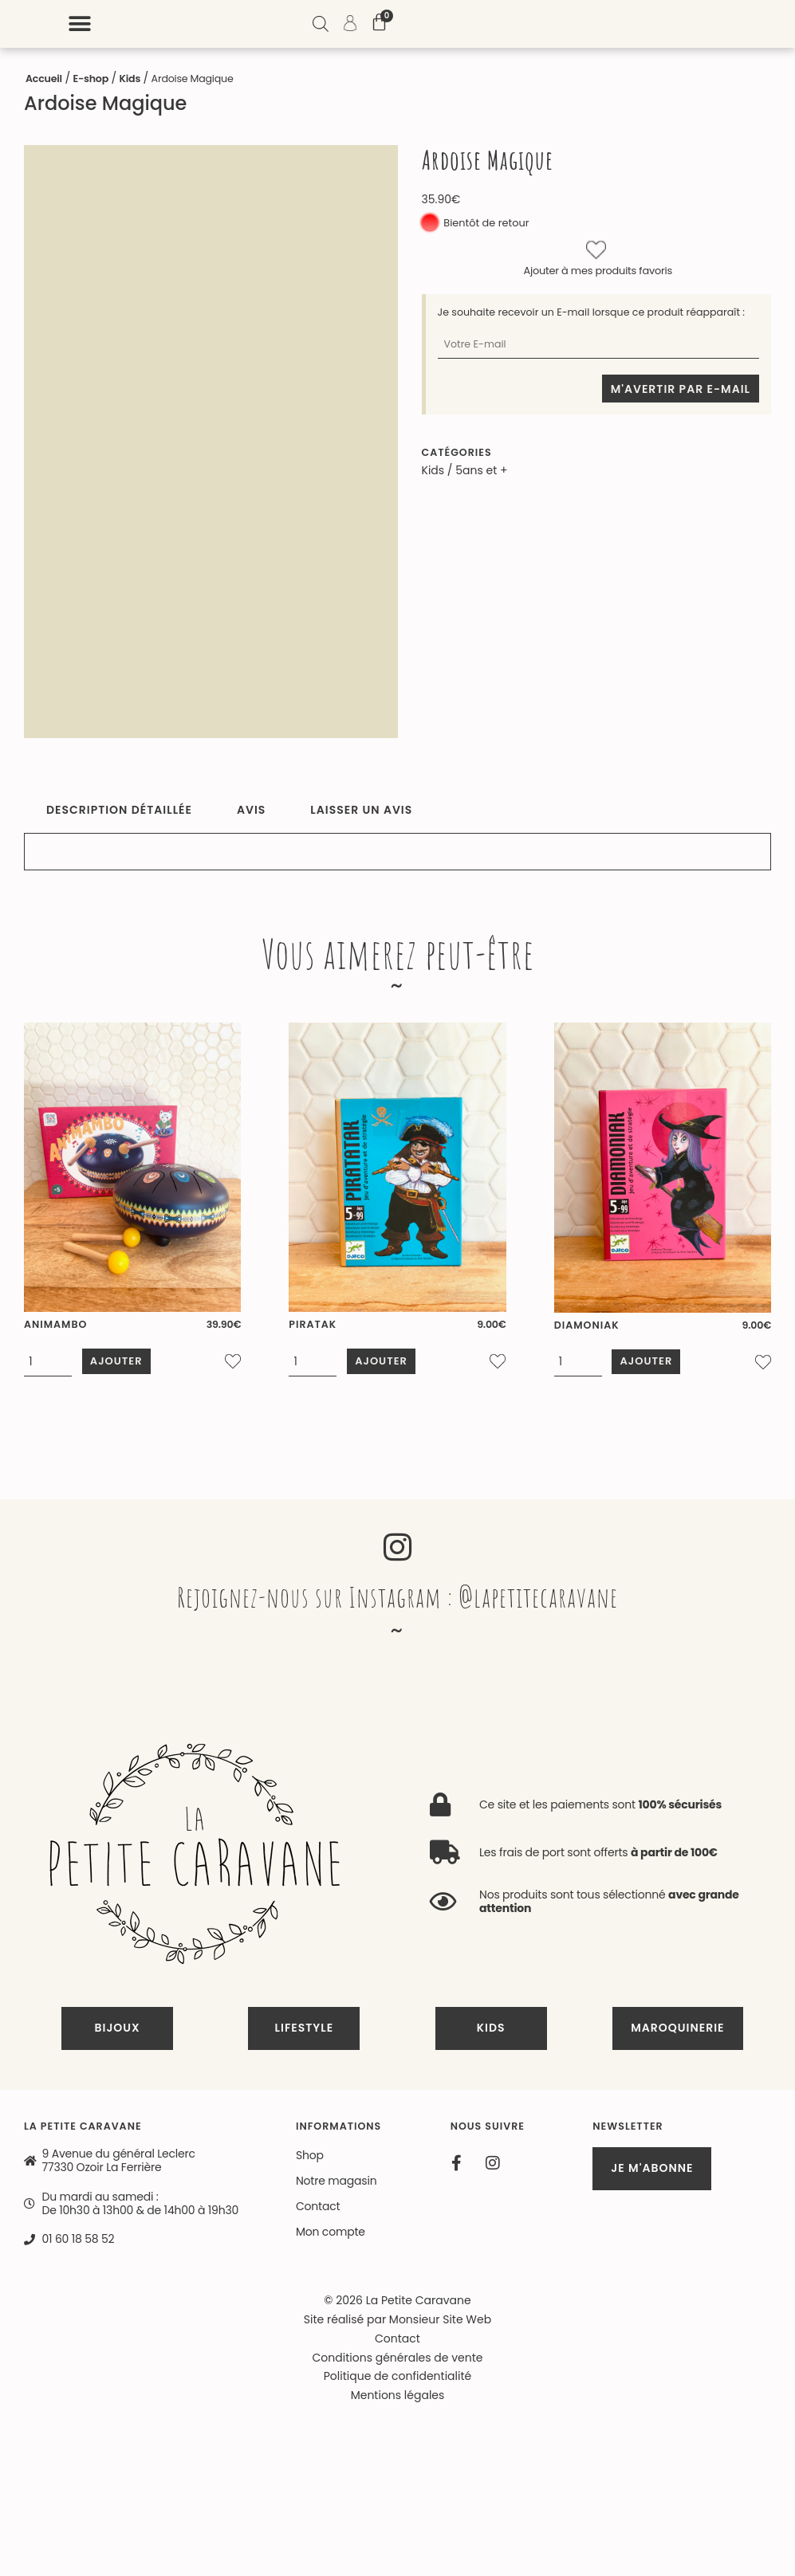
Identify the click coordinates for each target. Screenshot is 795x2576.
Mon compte (330, 2237)
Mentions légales (398, 2401)
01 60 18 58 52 (78, 2245)
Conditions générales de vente (398, 2363)
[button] (454, 24)
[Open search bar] (694, 25)
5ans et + (481, 470)
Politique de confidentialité (397, 2382)
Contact (318, 2212)
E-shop (90, 78)
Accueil (44, 78)
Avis (251, 810)
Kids (130, 78)
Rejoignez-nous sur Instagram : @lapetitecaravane (398, 1601)
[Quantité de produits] (48, 1371)
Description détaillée (119, 810)
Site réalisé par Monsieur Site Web (397, 2325)
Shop (310, 2161)
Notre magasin (336, 2186)
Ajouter (122, 1370)
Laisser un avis (361, 810)
